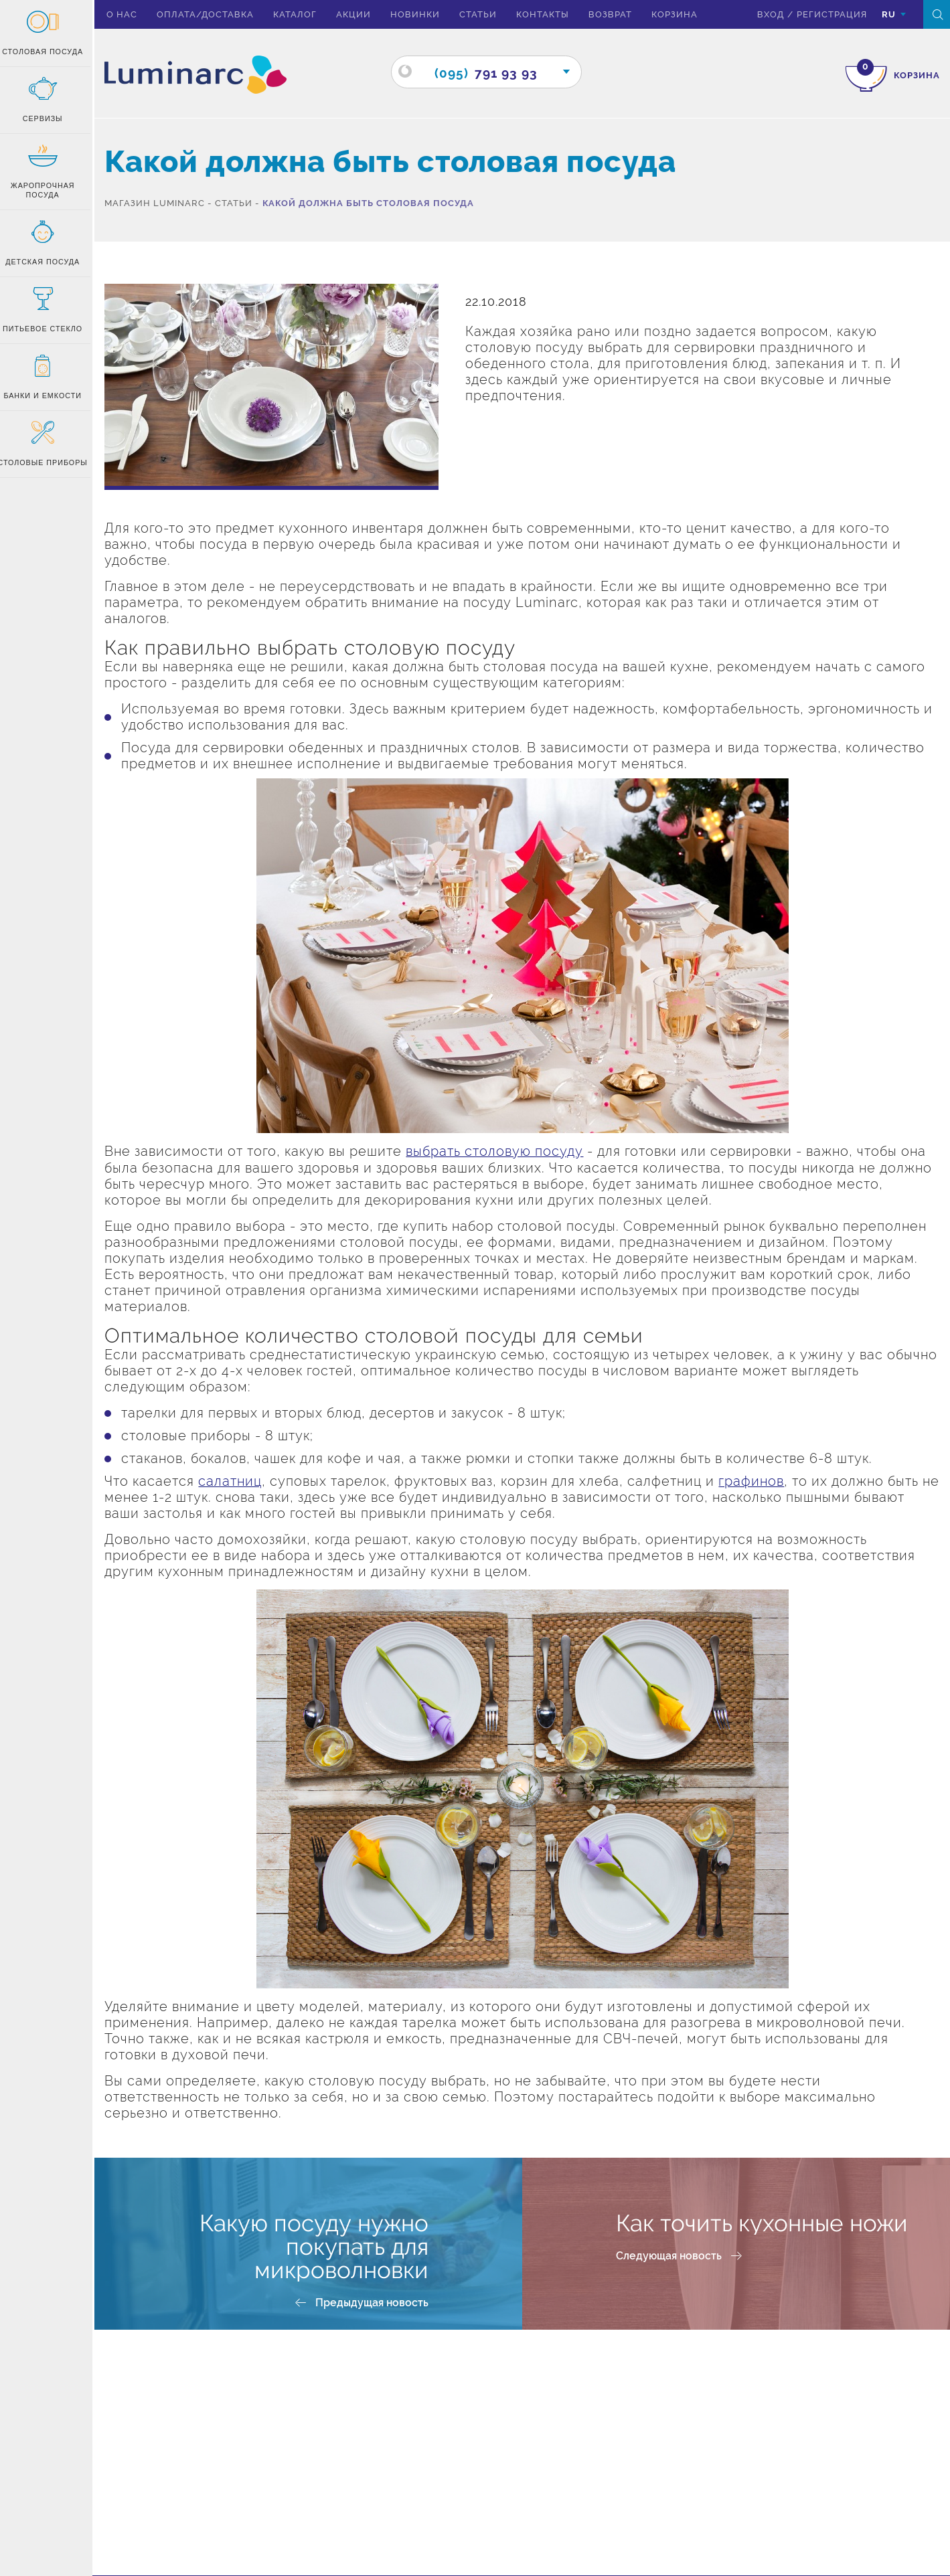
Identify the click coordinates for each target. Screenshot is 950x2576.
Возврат (617, 14)
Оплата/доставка (212, 14)
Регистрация (831, 14)
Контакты (550, 14)
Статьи (485, 14)
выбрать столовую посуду (501, 1151)
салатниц (237, 1480)
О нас (129, 14)
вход (770, 14)
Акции (360, 14)
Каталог (302, 14)
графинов (758, 1480)
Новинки (422, 14)
